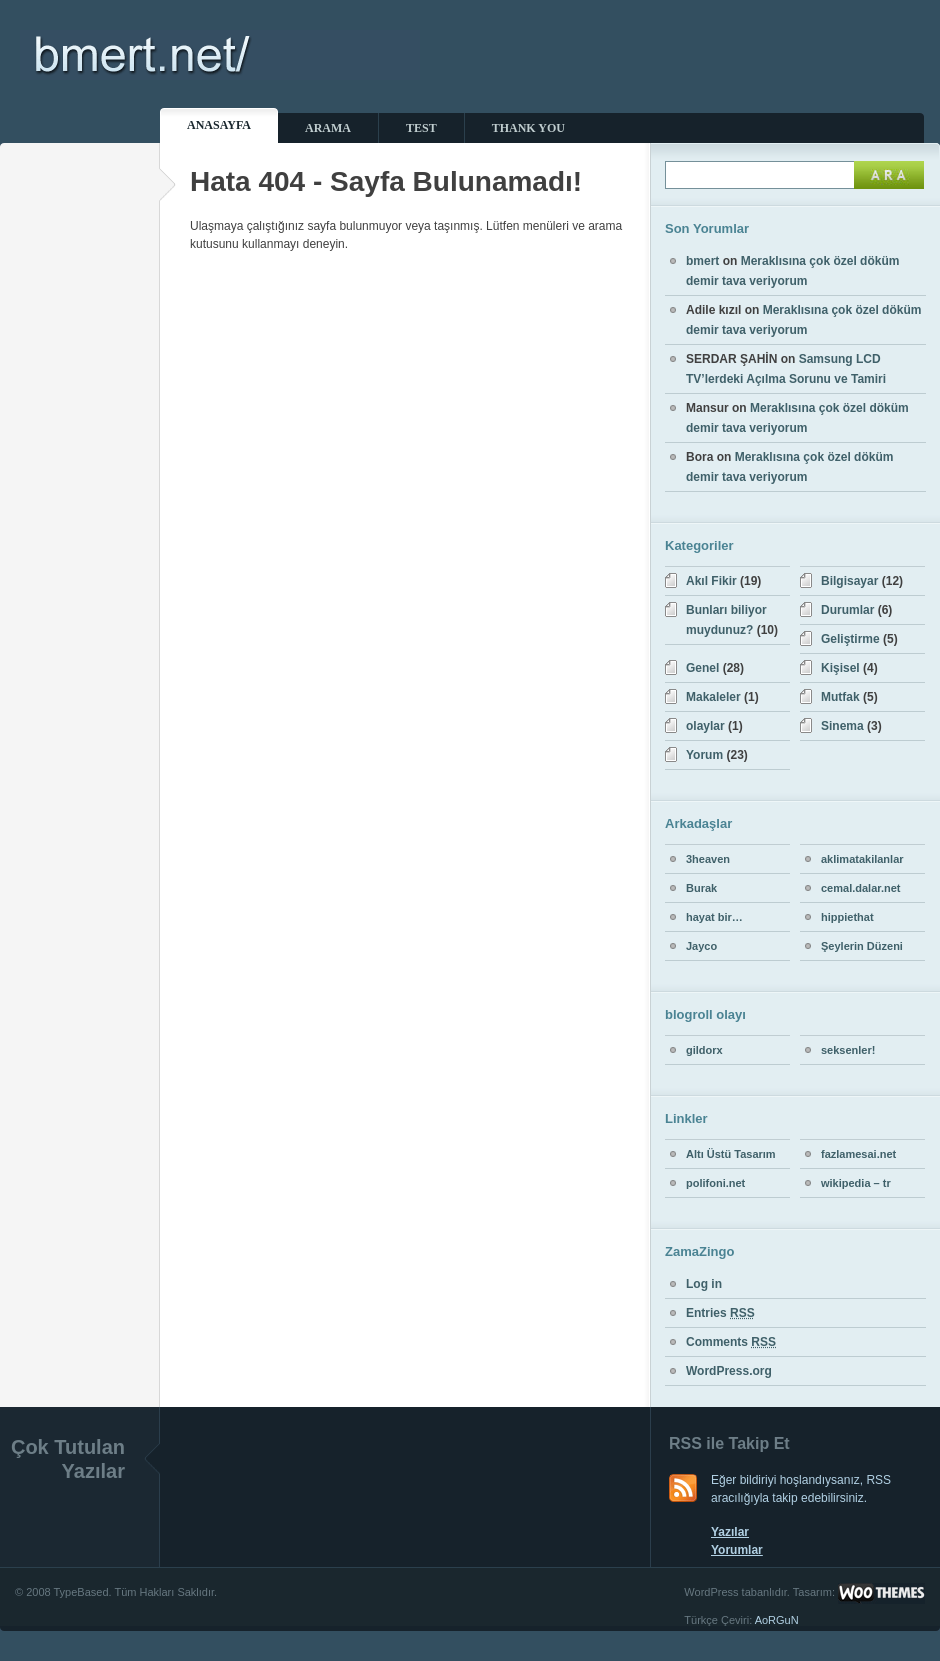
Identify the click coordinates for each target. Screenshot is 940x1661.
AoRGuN (777, 1620)
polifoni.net (715, 1183)
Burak (701, 888)
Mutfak (840, 697)
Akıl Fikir (711, 581)
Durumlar (847, 610)
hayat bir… (714, 917)
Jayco (701, 946)
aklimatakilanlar (862, 859)
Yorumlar (737, 1550)
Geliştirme (850, 639)
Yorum (704, 755)
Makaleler (713, 697)
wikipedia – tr (856, 1183)
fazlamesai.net (858, 1154)
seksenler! (848, 1050)
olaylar (705, 726)
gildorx (704, 1050)
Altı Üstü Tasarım (731, 1154)
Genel (702, 668)
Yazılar (730, 1532)
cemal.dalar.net (861, 888)
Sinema (842, 726)
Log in (704, 1284)
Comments (731, 1342)
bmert (702, 261)
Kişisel (840, 668)
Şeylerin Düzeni (862, 946)
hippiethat (847, 917)
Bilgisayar (849, 581)
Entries (720, 1313)
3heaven (708, 859)
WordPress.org (729, 1371)
